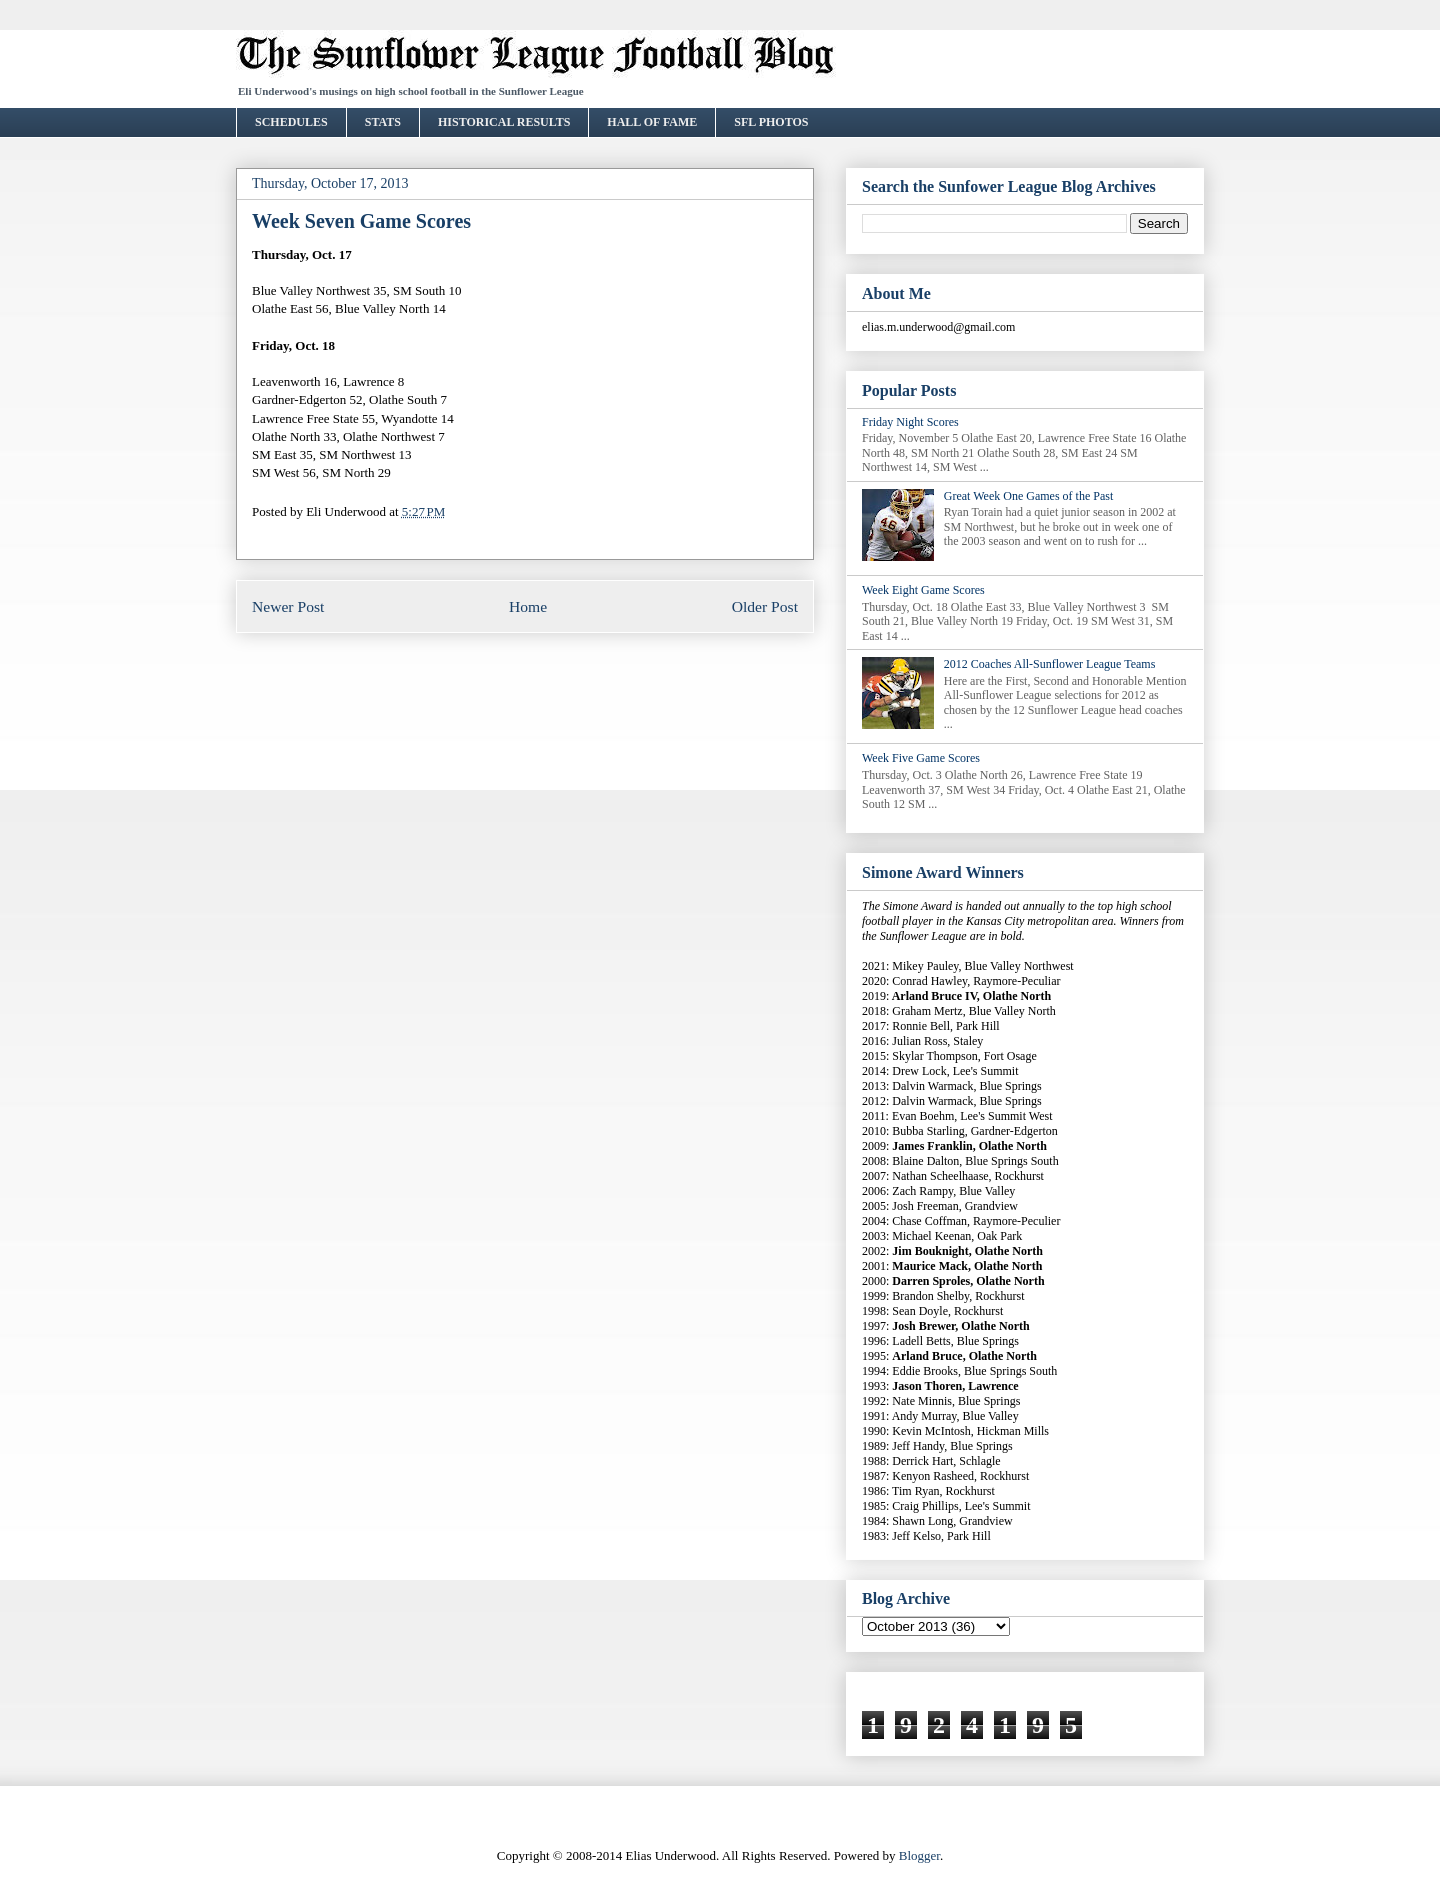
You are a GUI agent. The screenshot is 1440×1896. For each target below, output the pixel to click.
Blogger (919, 1855)
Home (528, 606)
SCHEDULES (291, 122)
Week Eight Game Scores (923, 590)
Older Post (765, 606)
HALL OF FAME (652, 122)
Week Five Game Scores (921, 758)
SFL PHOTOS (771, 122)
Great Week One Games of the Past (1028, 496)
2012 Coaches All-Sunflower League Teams (1050, 664)
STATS (383, 122)
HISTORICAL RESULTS (504, 122)
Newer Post (288, 606)
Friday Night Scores (910, 422)
